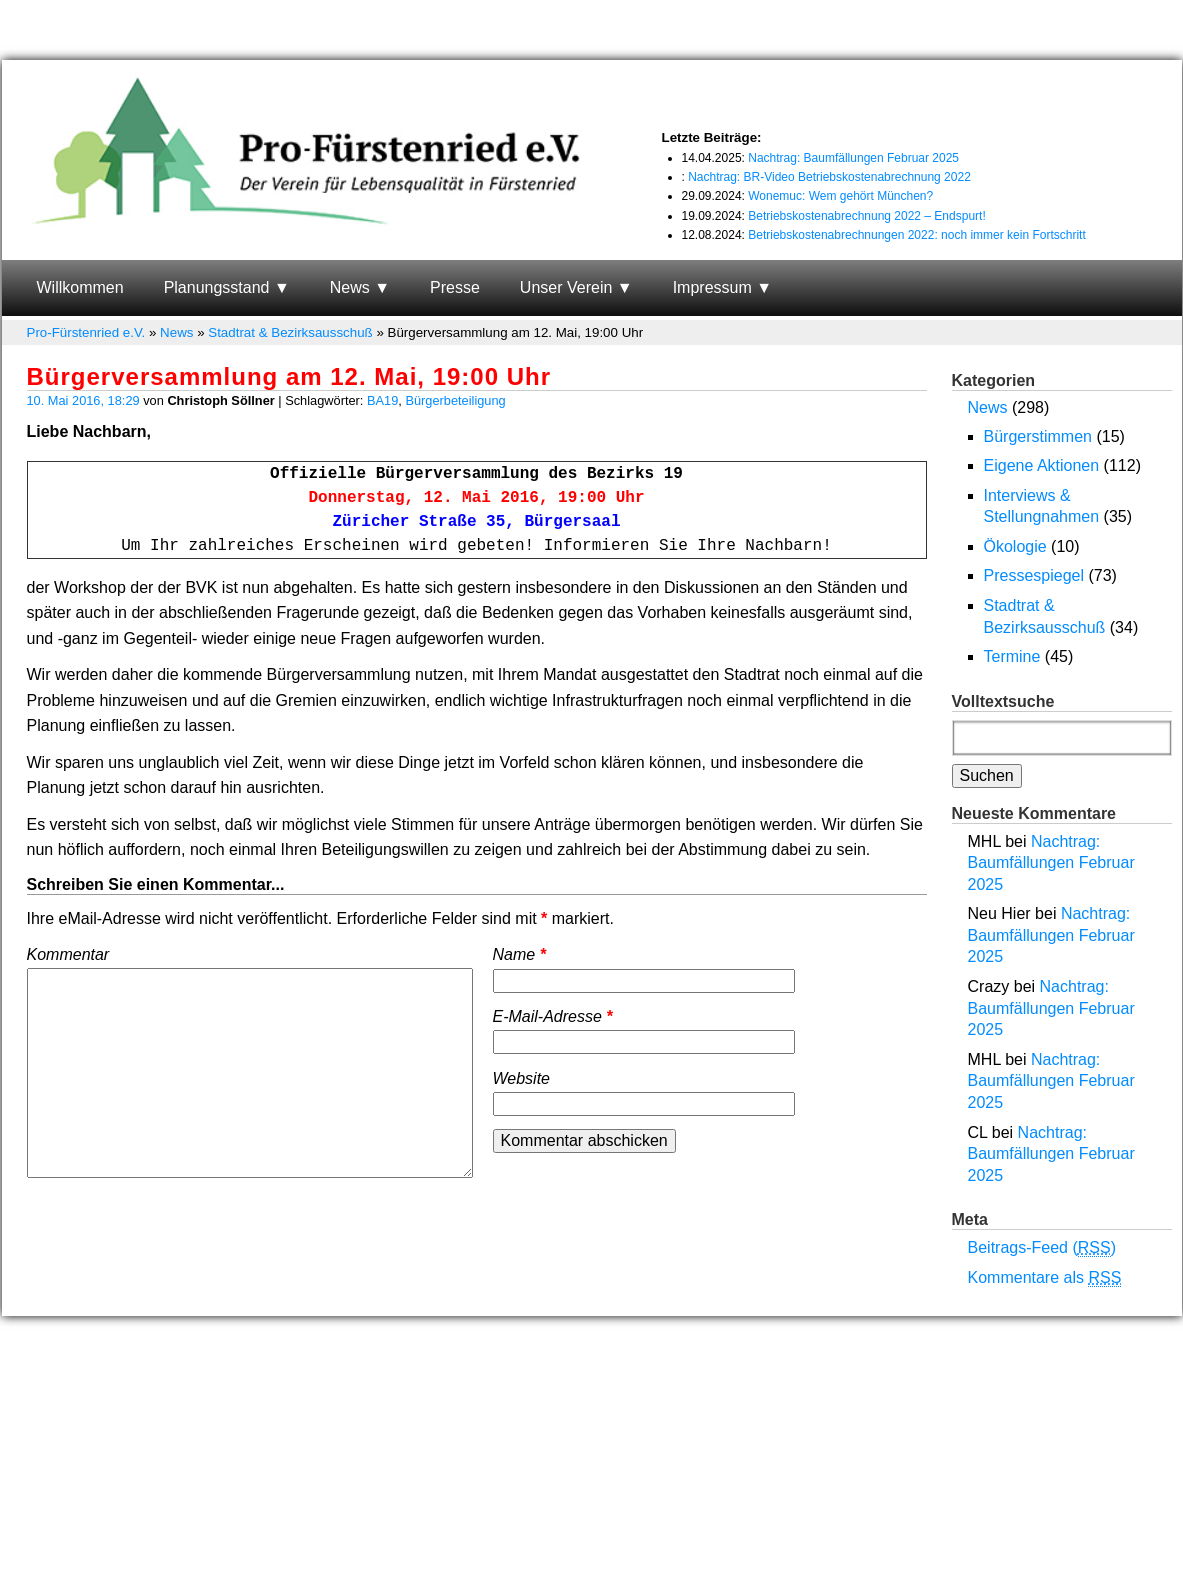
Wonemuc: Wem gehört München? (840, 196)
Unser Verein (566, 287)
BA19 (382, 400)
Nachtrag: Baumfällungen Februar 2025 (853, 158)
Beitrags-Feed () (1042, 1248)
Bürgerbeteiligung (455, 400)
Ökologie (1015, 546)
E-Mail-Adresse (553, 1016)
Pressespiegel (1034, 575)
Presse (455, 287)
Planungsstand (217, 287)
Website (522, 1078)
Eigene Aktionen (1042, 465)
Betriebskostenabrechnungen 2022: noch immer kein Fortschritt (917, 235)
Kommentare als (1045, 1278)
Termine (1012, 656)
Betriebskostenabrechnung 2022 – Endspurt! (867, 216)
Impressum (712, 287)
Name (519, 954)
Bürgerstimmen (1038, 436)
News (350, 287)
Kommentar (68, 954)
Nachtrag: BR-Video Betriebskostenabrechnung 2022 (829, 177)
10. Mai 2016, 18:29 (83, 400)
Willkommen (80, 287)
